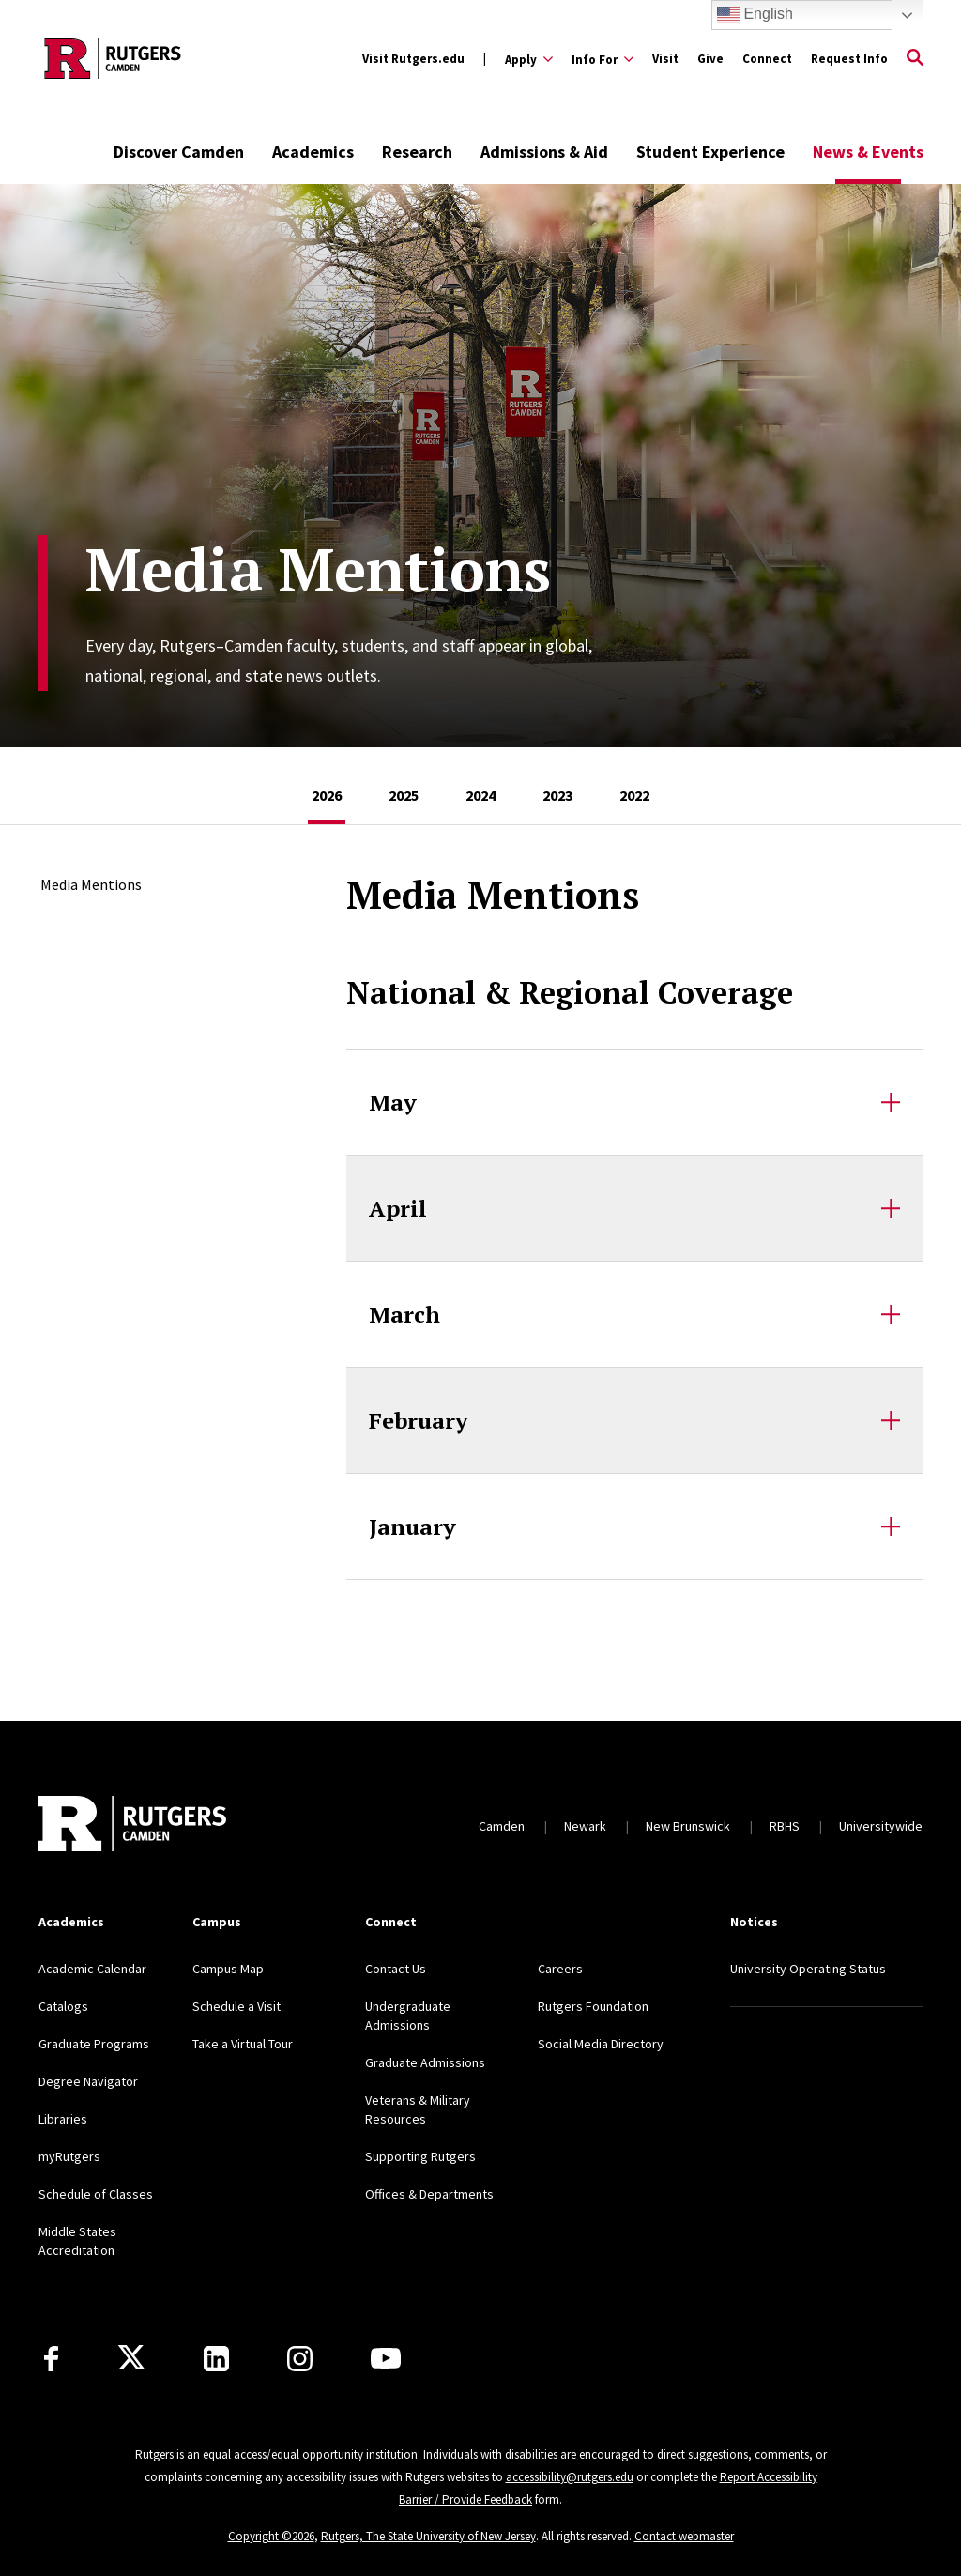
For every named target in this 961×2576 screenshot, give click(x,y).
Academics (313, 151)
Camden (502, 1825)
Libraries (62, 2118)
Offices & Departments (429, 2193)
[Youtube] (386, 2358)
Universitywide (881, 1825)
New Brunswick (688, 1825)
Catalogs (63, 2006)
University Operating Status (808, 1968)
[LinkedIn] (216, 2358)
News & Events (868, 151)
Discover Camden (179, 151)
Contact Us (395, 1968)
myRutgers (69, 2156)
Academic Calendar (92, 1968)
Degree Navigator (88, 2081)
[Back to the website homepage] (113, 58)
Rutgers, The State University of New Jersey (428, 2536)
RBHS (785, 1825)
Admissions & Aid (544, 151)
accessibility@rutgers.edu (569, 2477)
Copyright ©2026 (271, 2536)
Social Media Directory (601, 2043)
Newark (585, 1825)
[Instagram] (300, 2358)
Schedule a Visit (236, 2006)
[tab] (327, 785)
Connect (767, 59)
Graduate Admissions (425, 2062)
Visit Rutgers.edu (413, 59)
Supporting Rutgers (420, 2156)
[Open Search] (915, 59)
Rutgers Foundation (593, 2006)
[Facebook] (51, 2358)
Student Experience (710, 151)
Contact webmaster (684, 2536)
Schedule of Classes (95, 2193)
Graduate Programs (93, 2043)
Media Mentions (91, 884)
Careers (560, 1968)
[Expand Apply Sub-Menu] (529, 59)
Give (710, 59)
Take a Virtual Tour (242, 2043)
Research (417, 151)
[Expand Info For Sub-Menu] (602, 59)
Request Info (849, 59)
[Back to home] (132, 1826)
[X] (131, 2358)
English (755, 15)
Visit (665, 59)
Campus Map (228, 1968)
